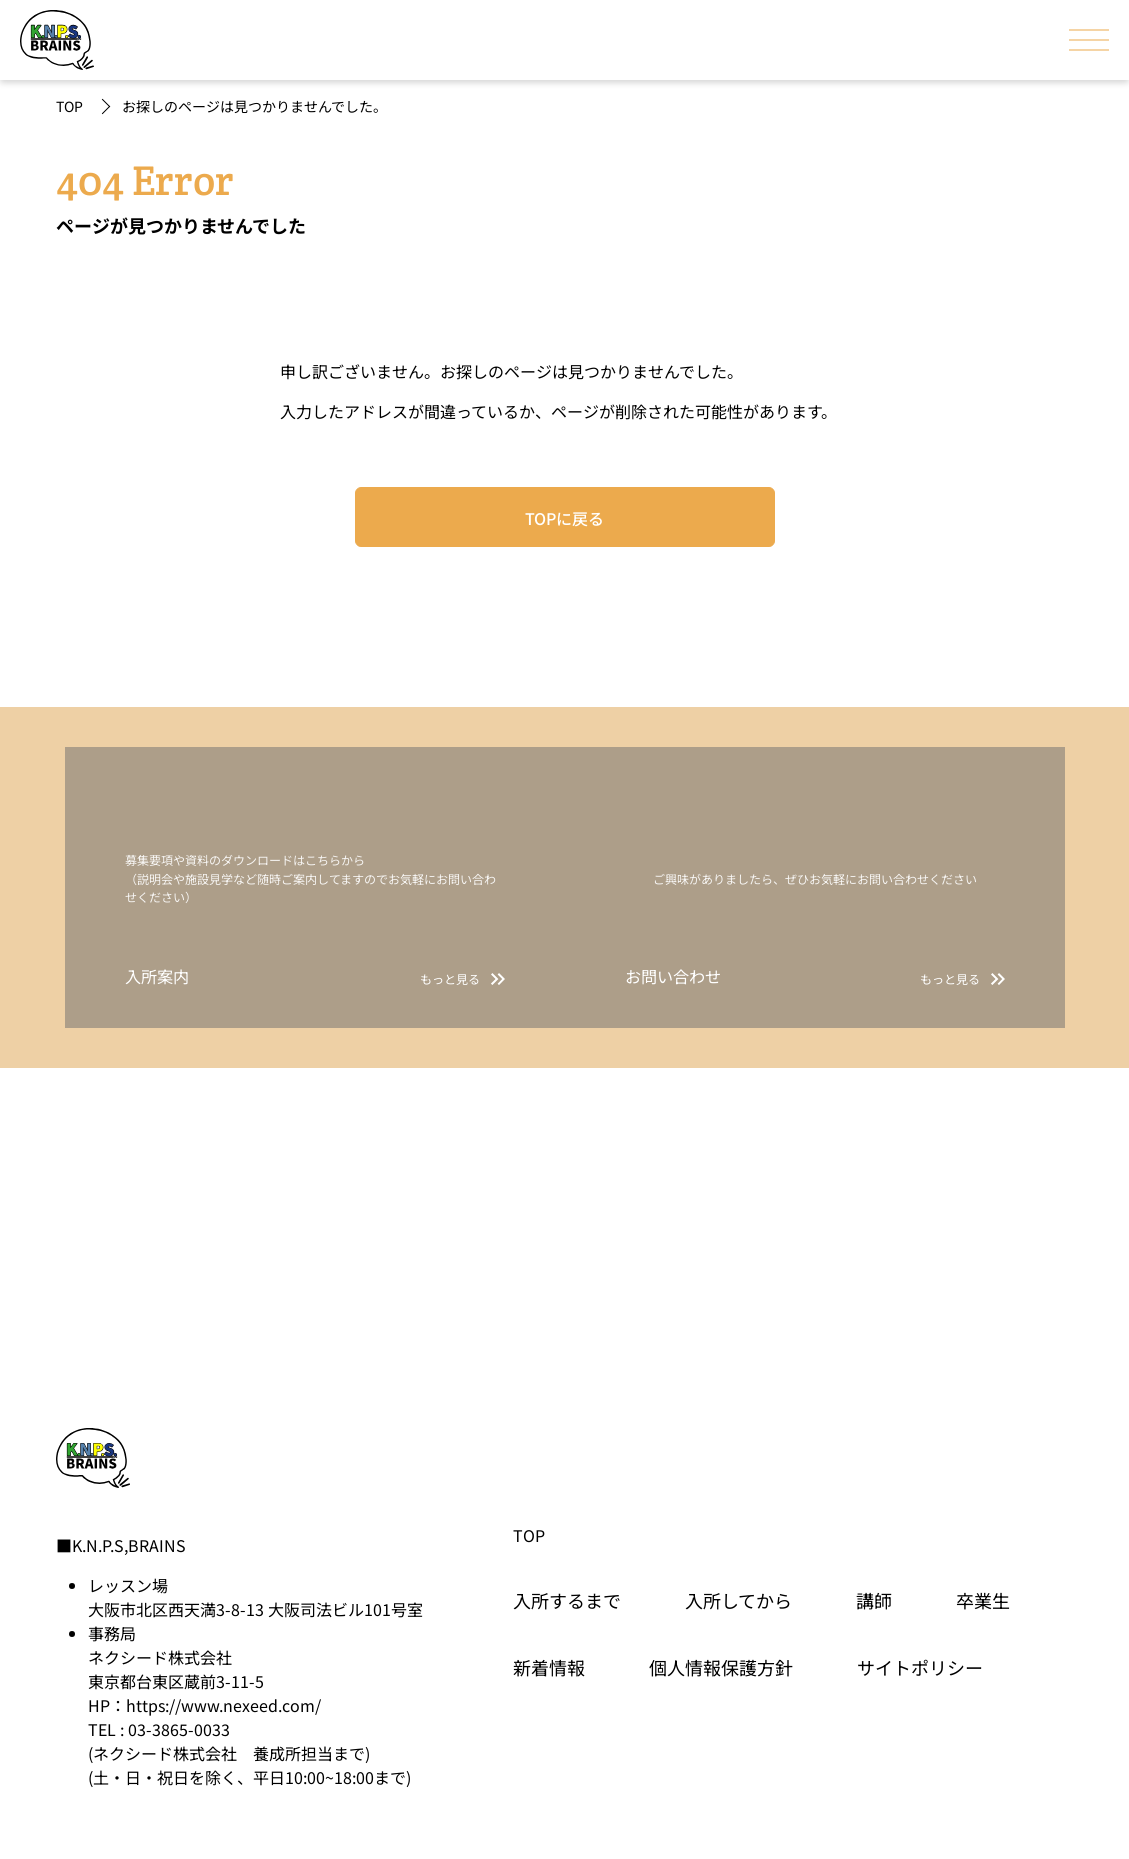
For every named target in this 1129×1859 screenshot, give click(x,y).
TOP (69, 106)
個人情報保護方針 (721, 1667)
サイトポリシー (920, 1667)
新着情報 (549, 1667)
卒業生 (983, 1600)
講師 (874, 1600)
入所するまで (567, 1600)
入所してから (738, 1600)
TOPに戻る (564, 518)
